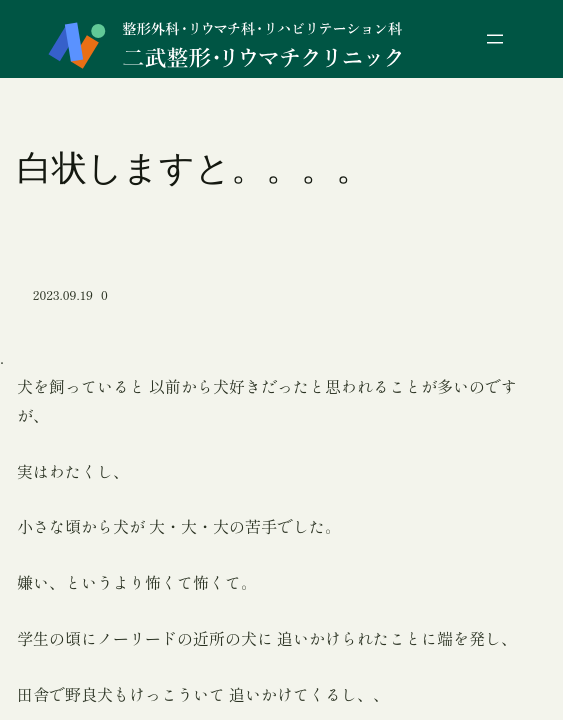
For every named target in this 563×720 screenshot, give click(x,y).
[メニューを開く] (495, 39)
